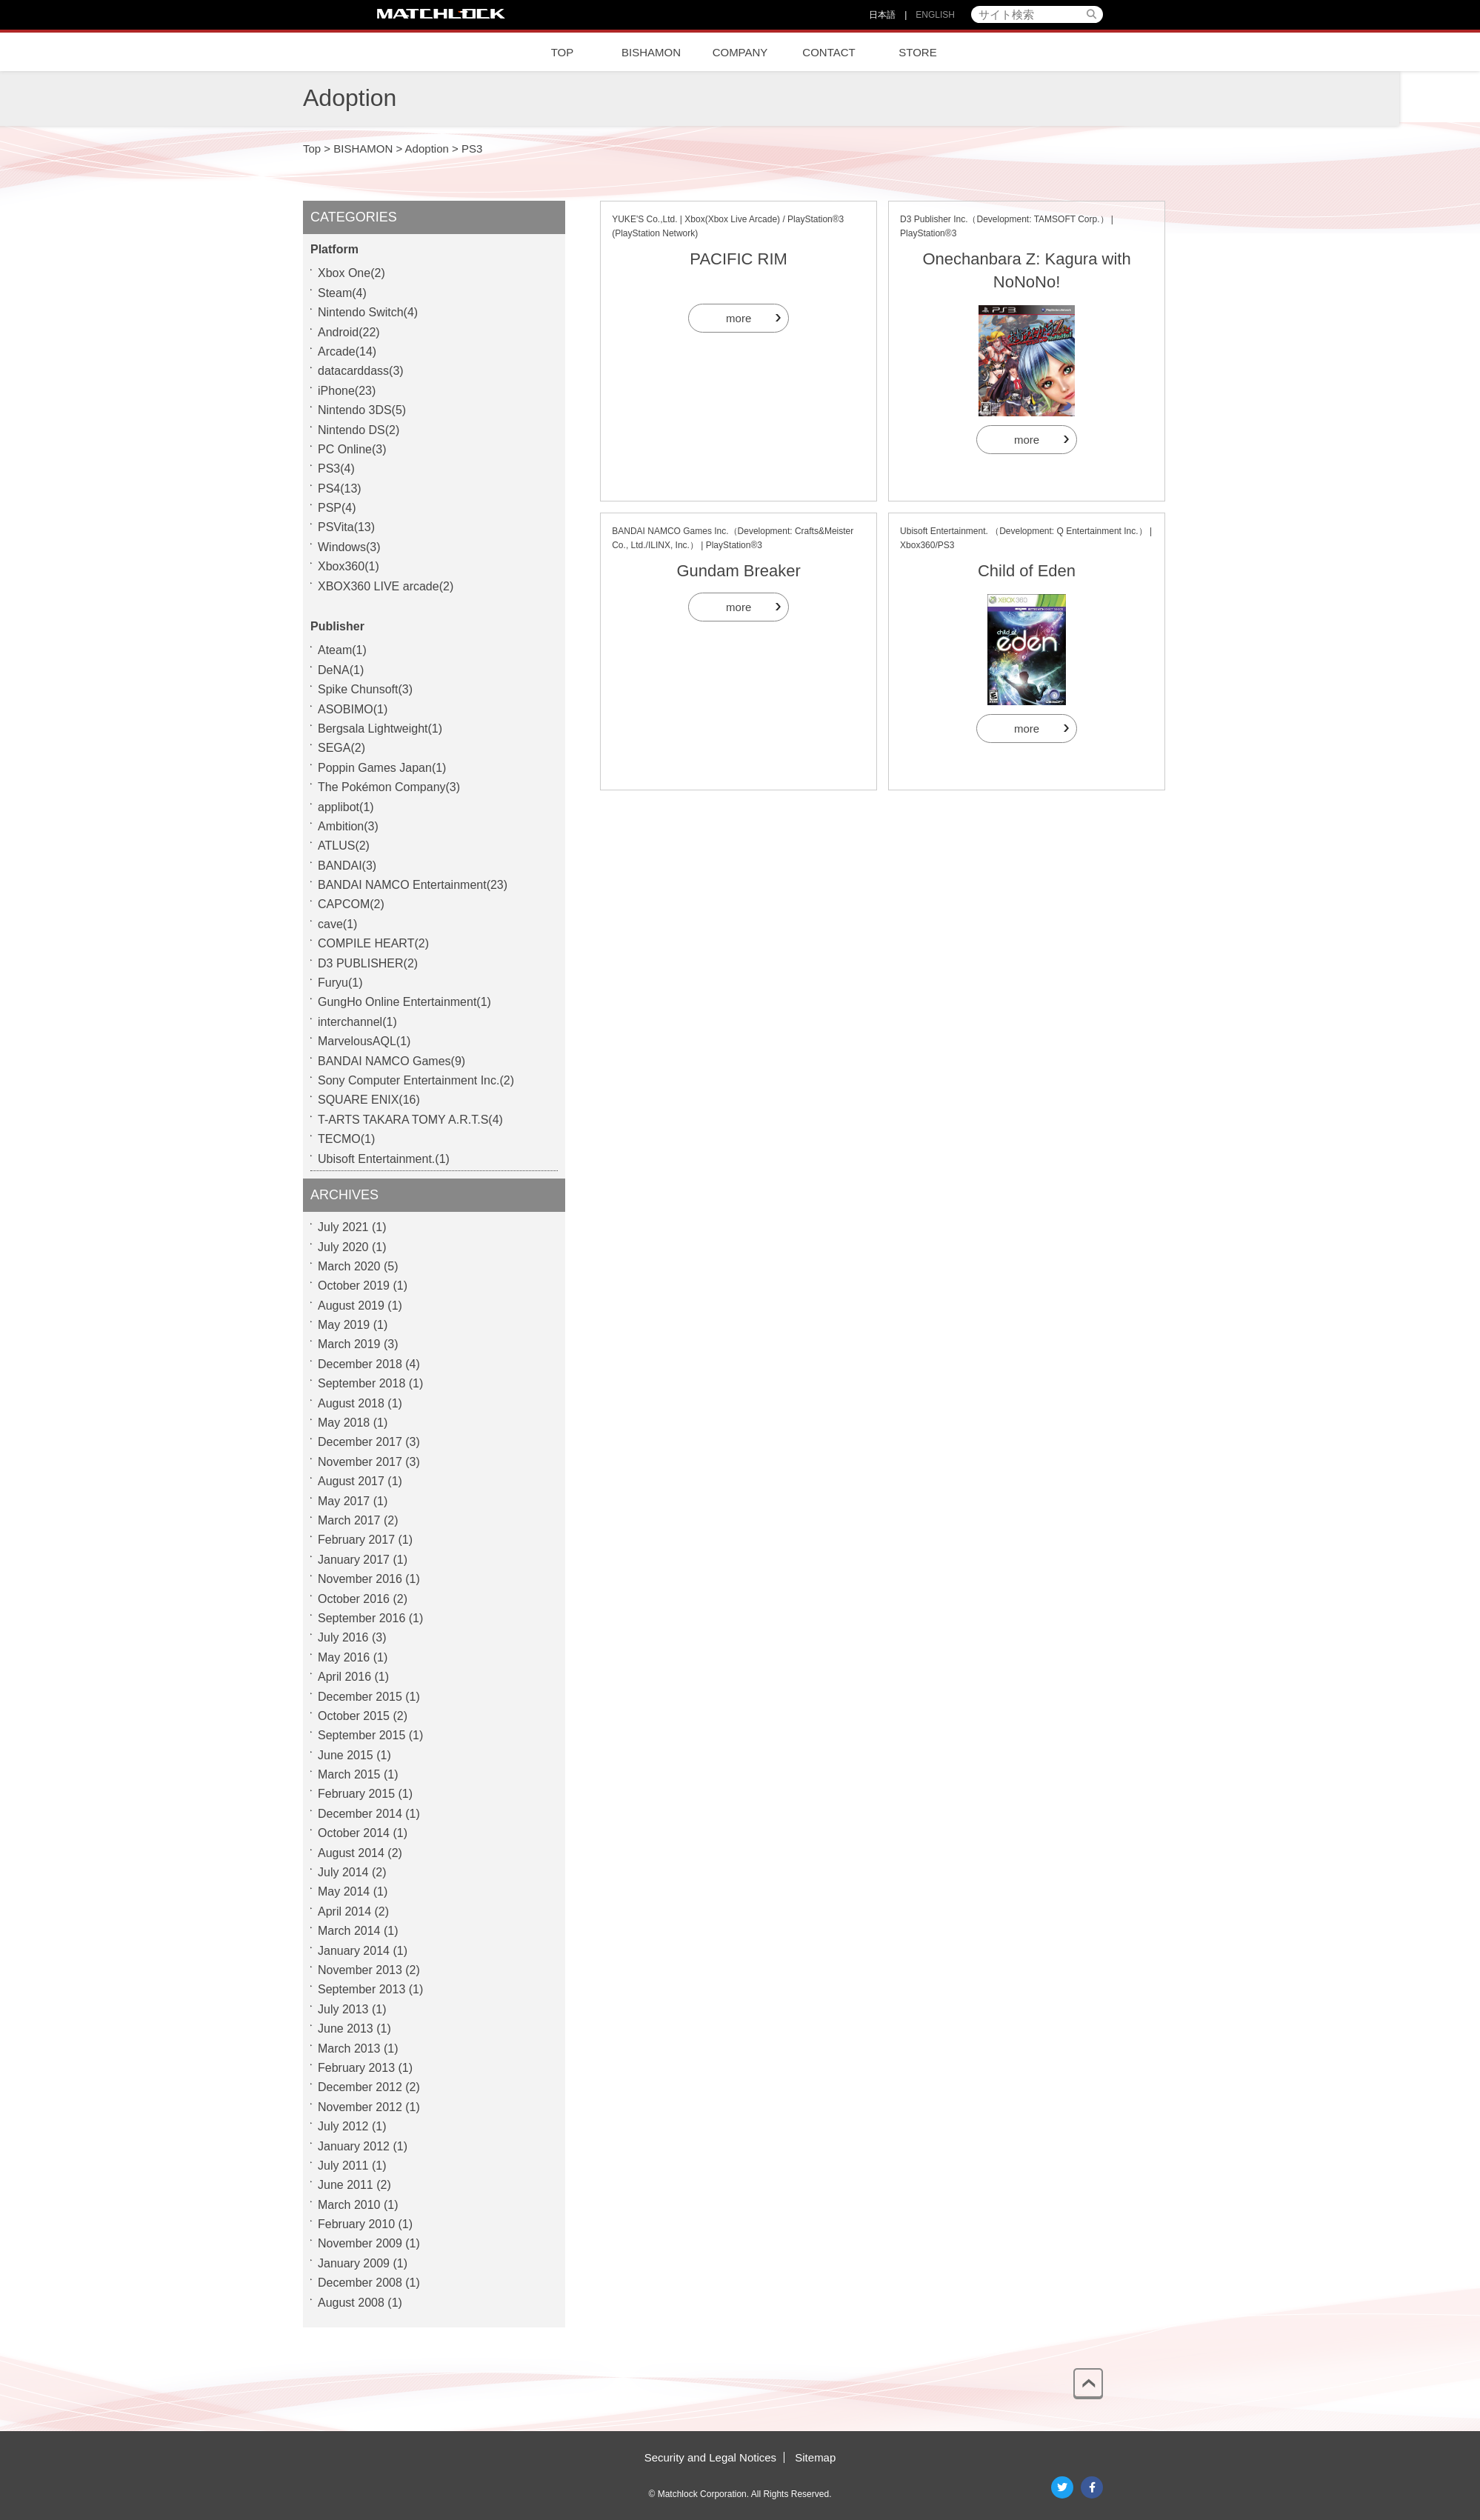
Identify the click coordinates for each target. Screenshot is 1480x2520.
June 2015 (345, 1755)
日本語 (882, 15)
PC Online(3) (352, 449)
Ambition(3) (348, 826)
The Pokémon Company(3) (389, 787)
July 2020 (343, 1247)
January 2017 (354, 1559)
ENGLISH (935, 15)
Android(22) (349, 332)
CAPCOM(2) (351, 904)
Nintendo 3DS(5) (362, 410)
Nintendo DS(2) (358, 430)
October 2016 (354, 1599)
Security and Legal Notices (710, 2457)
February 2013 (356, 2067)
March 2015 (349, 1774)
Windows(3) (349, 547)
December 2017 (360, 1442)
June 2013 (345, 2028)
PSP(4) (337, 507)
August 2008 (351, 2302)
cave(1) (337, 924)
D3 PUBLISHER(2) (368, 963)
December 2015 (360, 1696)
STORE (917, 52)
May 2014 (344, 1891)
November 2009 (360, 2243)
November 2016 (360, 1579)
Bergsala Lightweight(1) (380, 728)
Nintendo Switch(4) (368, 312)
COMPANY (740, 52)
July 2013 (343, 2009)
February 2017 (356, 1539)
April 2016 (344, 1676)
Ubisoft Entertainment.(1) (384, 1159)
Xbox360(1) (348, 566)
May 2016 (344, 1657)
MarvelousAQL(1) (364, 1041)
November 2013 (360, 1970)
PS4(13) (339, 488)
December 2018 (360, 1364)
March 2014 (349, 1930)
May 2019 (344, 1325)
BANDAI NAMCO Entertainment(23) (412, 885)
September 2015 (361, 1735)
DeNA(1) (341, 670)
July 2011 (343, 2165)
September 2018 (361, 1383)
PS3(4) (336, 468)
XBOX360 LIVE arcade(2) (385, 586)
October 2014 (354, 1833)
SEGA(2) (341, 747)
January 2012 (354, 2146)
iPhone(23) (347, 390)
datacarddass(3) (361, 370)
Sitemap (815, 2457)
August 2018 (351, 1403)
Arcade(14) (347, 351)
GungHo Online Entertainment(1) (404, 1002)
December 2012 (360, 2087)
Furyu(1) (340, 982)
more (738, 318)
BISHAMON (651, 52)
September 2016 (361, 1618)
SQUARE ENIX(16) (369, 1099)
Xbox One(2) (351, 273)
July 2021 (343, 1227)
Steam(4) (342, 293)
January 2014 (354, 1950)
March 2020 (349, 1266)
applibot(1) (346, 807)
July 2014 (343, 1872)
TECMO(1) (346, 1139)
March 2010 (349, 2205)
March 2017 (349, 1520)
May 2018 (344, 1422)
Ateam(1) (342, 650)
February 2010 (356, 2224)
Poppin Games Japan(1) (382, 767)
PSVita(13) (346, 527)
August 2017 (351, 1481)
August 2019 (351, 1305)
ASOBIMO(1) (352, 709)
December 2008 (360, 2282)
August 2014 (351, 1853)
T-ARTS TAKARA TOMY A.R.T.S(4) (410, 1119)
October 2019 (354, 1285)
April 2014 (344, 1911)
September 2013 (361, 1989)
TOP (562, 52)
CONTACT (828, 52)
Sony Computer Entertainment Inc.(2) (416, 1080)
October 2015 (354, 1716)
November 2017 (360, 1462)
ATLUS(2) (344, 845)
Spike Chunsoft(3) (365, 689)
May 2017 (344, 1501)
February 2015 (356, 1793)
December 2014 (360, 1813)
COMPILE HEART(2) (373, 943)
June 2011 (345, 2185)
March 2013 (349, 2048)
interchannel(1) (357, 1022)
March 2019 (349, 1344)
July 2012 (343, 2126)
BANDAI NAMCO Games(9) (391, 1061)
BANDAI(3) (347, 865)
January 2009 (354, 2263)
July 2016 (343, 1637)
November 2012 (360, 2107)
